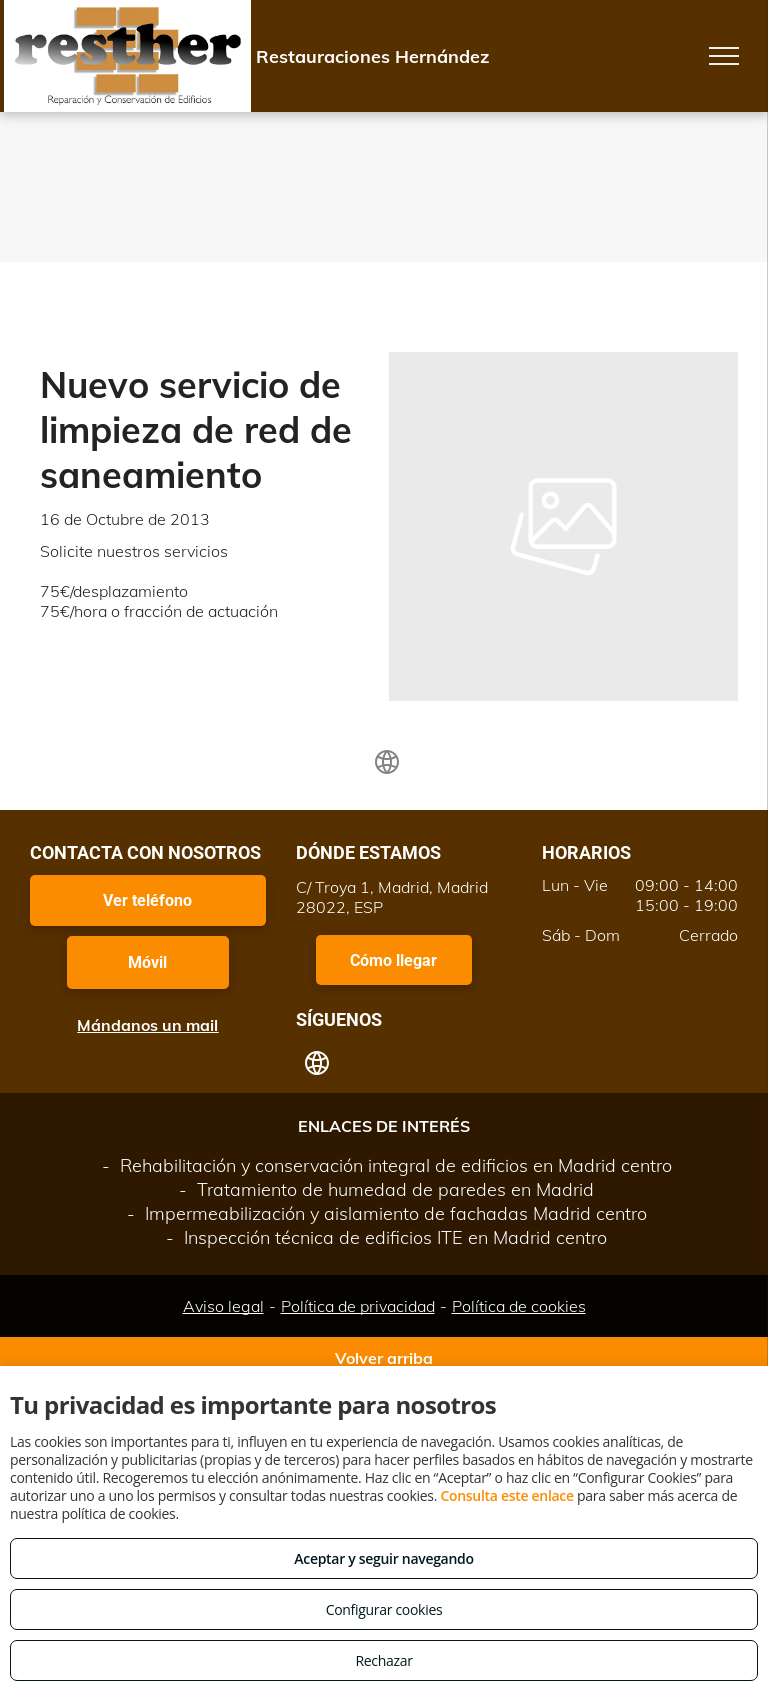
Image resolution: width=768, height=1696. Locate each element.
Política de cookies (519, 1306)
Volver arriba (384, 1358)
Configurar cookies (384, 1609)
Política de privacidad (358, 1306)
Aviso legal (223, 1306)
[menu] (724, 56)
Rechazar (383, 1660)
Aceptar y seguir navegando (383, 1558)
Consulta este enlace (506, 1495)
